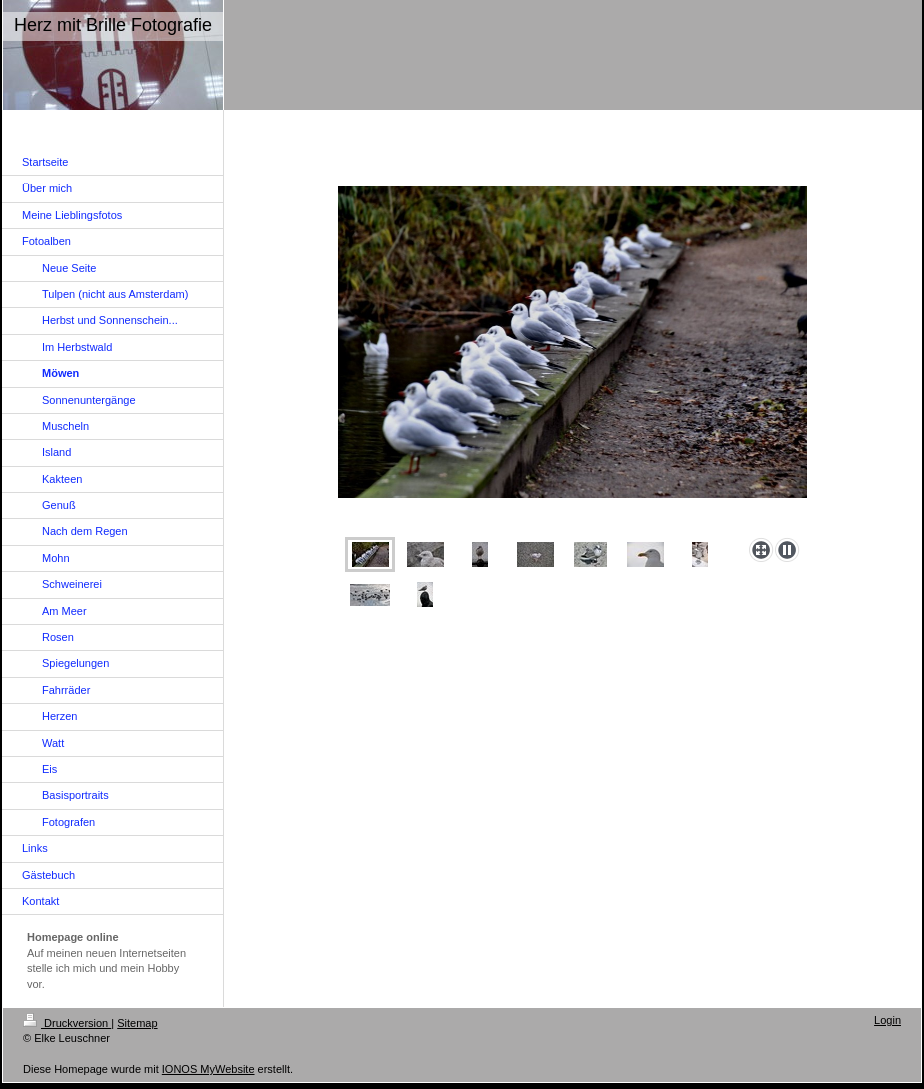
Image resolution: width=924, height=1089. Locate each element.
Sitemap (137, 1023)
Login (887, 1020)
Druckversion (67, 1023)
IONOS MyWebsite (208, 1069)
